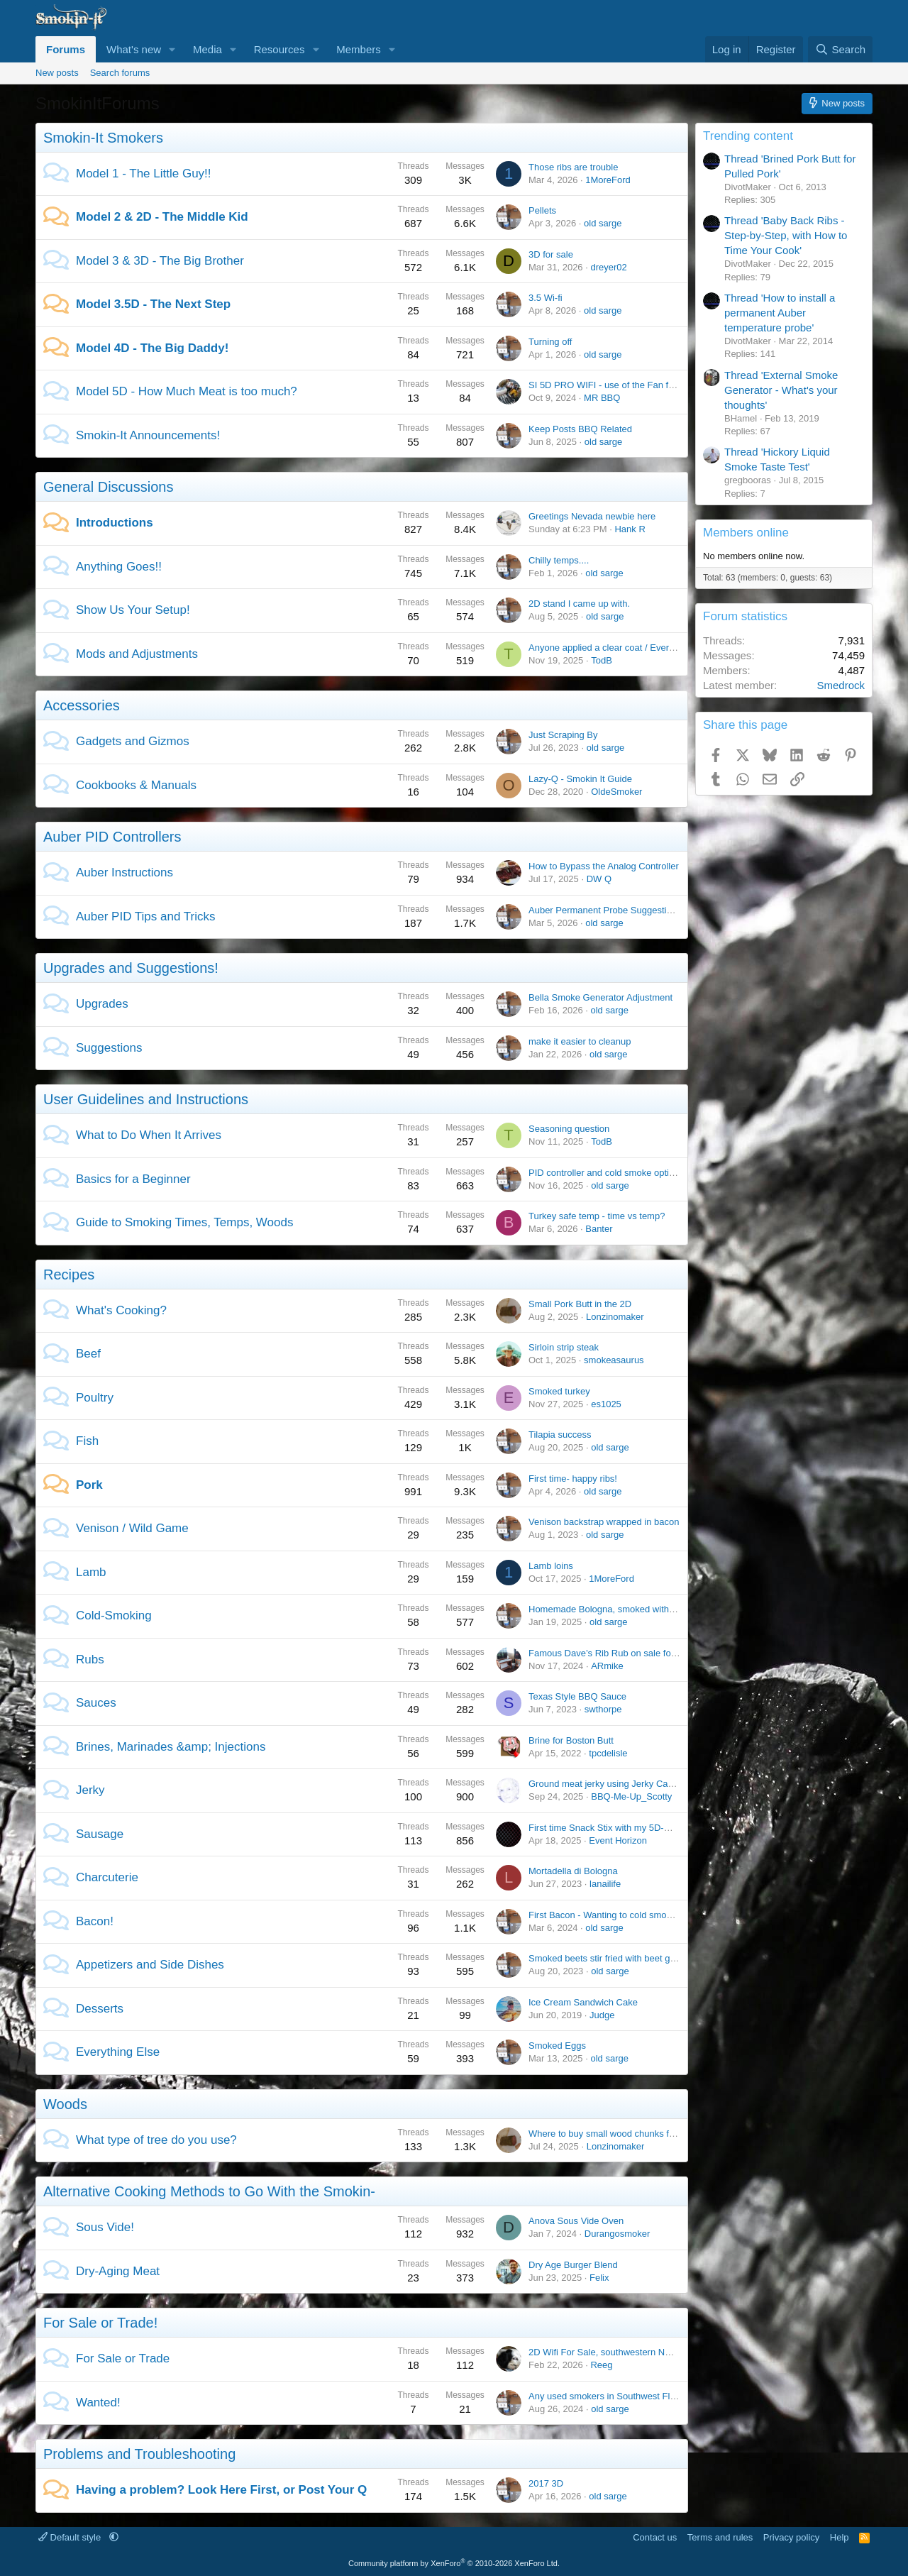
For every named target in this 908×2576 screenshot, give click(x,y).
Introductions (114, 522)
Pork (89, 1485)
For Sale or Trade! (100, 2322)
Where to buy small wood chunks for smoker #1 (625, 2133)
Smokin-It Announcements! (148, 435)
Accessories (81, 705)
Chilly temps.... (558, 560)
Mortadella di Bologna (573, 1871)
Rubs (90, 1659)
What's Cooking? (121, 1310)
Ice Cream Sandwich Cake (583, 2002)
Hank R (629, 529)
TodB (601, 660)
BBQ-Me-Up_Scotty (631, 1796)
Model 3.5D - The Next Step (153, 304)
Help (839, 2537)
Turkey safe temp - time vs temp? (596, 1216)
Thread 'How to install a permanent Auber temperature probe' (779, 313)
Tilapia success (559, 1434)
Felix (599, 2277)
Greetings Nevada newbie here (591, 516)
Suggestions (109, 1048)
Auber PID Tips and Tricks (146, 916)
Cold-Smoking (114, 1615)
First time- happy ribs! (572, 1478)
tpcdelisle (608, 1753)
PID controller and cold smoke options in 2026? (624, 1172)
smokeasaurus (614, 1360)
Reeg (601, 2365)
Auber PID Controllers (112, 836)
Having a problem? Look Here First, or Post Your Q (221, 2490)
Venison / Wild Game (132, 1528)
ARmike (607, 1666)
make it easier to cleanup (579, 1041)
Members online (746, 532)
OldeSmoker (616, 791)
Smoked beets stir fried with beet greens (610, 1958)
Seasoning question (568, 1128)
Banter (598, 1228)
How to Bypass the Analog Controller (603, 866)
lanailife (605, 1883)
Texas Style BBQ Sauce (577, 1696)
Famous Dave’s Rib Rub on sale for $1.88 (613, 1653)
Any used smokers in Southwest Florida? (612, 2396)
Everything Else (118, 2052)
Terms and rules (720, 2537)
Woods (65, 2104)
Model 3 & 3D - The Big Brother (160, 261)
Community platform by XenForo (454, 2563)
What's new (133, 49)
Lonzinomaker (615, 1316)
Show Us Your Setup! (133, 610)
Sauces (96, 1703)
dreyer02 (608, 267)
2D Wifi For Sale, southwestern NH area (610, 2352)
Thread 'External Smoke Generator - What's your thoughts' (781, 390)
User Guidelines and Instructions (145, 1099)
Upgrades (102, 1004)
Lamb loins (550, 1566)
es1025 (606, 1404)
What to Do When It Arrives (148, 1135)
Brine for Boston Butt (571, 1740)
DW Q (599, 879)
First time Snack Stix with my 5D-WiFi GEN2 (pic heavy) (643, 1827)
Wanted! (98, 2402)
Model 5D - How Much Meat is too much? (186, 391)
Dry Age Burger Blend (573, 2264)
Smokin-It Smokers (103, 137)
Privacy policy (791, 2537)
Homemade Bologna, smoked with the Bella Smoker (635, 1609)
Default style (71, 2537)
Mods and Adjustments (137, 654)
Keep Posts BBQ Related (580, 429)
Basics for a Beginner (133, 1179)
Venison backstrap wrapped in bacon (603, 1522)
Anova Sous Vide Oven (576, 2221)
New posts (57, 72)
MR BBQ (602, 397)
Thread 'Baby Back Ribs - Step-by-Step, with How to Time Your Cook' (785, 235)
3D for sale (550, 254)
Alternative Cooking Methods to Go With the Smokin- (209, 2191)
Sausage (99, 1834)
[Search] (840, 49)
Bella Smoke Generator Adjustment (600, 997)
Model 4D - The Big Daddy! (152, 348)
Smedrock (840, 685)
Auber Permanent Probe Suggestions (604, 910)
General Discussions (108, 487)
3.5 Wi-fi (545, 297)
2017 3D (545, 2483)
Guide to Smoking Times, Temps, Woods (184, 1222)
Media (207, 49)
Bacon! (95, 1921)
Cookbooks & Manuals (136, 785)
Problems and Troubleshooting (139, 2454)
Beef (88, 1353)
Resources (279, 49)
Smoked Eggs (557, 2045)
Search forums (120, 72)
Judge (601, 2015)
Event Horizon (618, 1840)
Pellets (542, 210)
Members (358, 49)
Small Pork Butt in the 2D (579, 1304)
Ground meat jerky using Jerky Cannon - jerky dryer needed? (653, 1783)
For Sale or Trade (123, 2358)
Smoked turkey (559, 1391)
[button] (172, 49)
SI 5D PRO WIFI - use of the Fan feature (611, 385)
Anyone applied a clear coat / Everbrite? (610, 647)
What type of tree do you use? (156, 2140)
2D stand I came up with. (579, 603)
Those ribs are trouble (573, 167)
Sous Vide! (105, 2227)
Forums (65, 49)
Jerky (90, 1790)
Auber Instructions (124, 872)
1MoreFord (608, 180)
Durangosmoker (617, 2233)
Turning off (550, 341)
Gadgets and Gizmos (132, 741)
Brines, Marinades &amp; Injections (170, 1747)
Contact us (655, 2537)
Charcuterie (107, 1877)
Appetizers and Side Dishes (150, 1964)
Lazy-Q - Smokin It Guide (580, 779)
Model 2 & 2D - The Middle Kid (162, 217)
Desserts (99, 2008)
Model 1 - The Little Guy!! (143, 173)
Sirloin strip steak (563, 1347)
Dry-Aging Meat (118, 2271)
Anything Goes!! (119, 566)
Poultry (95, 1397)
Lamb (91, 1572)
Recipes (68, 1274)
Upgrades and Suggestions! (130, 968)
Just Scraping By (563, 735)
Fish (87, 1441)
